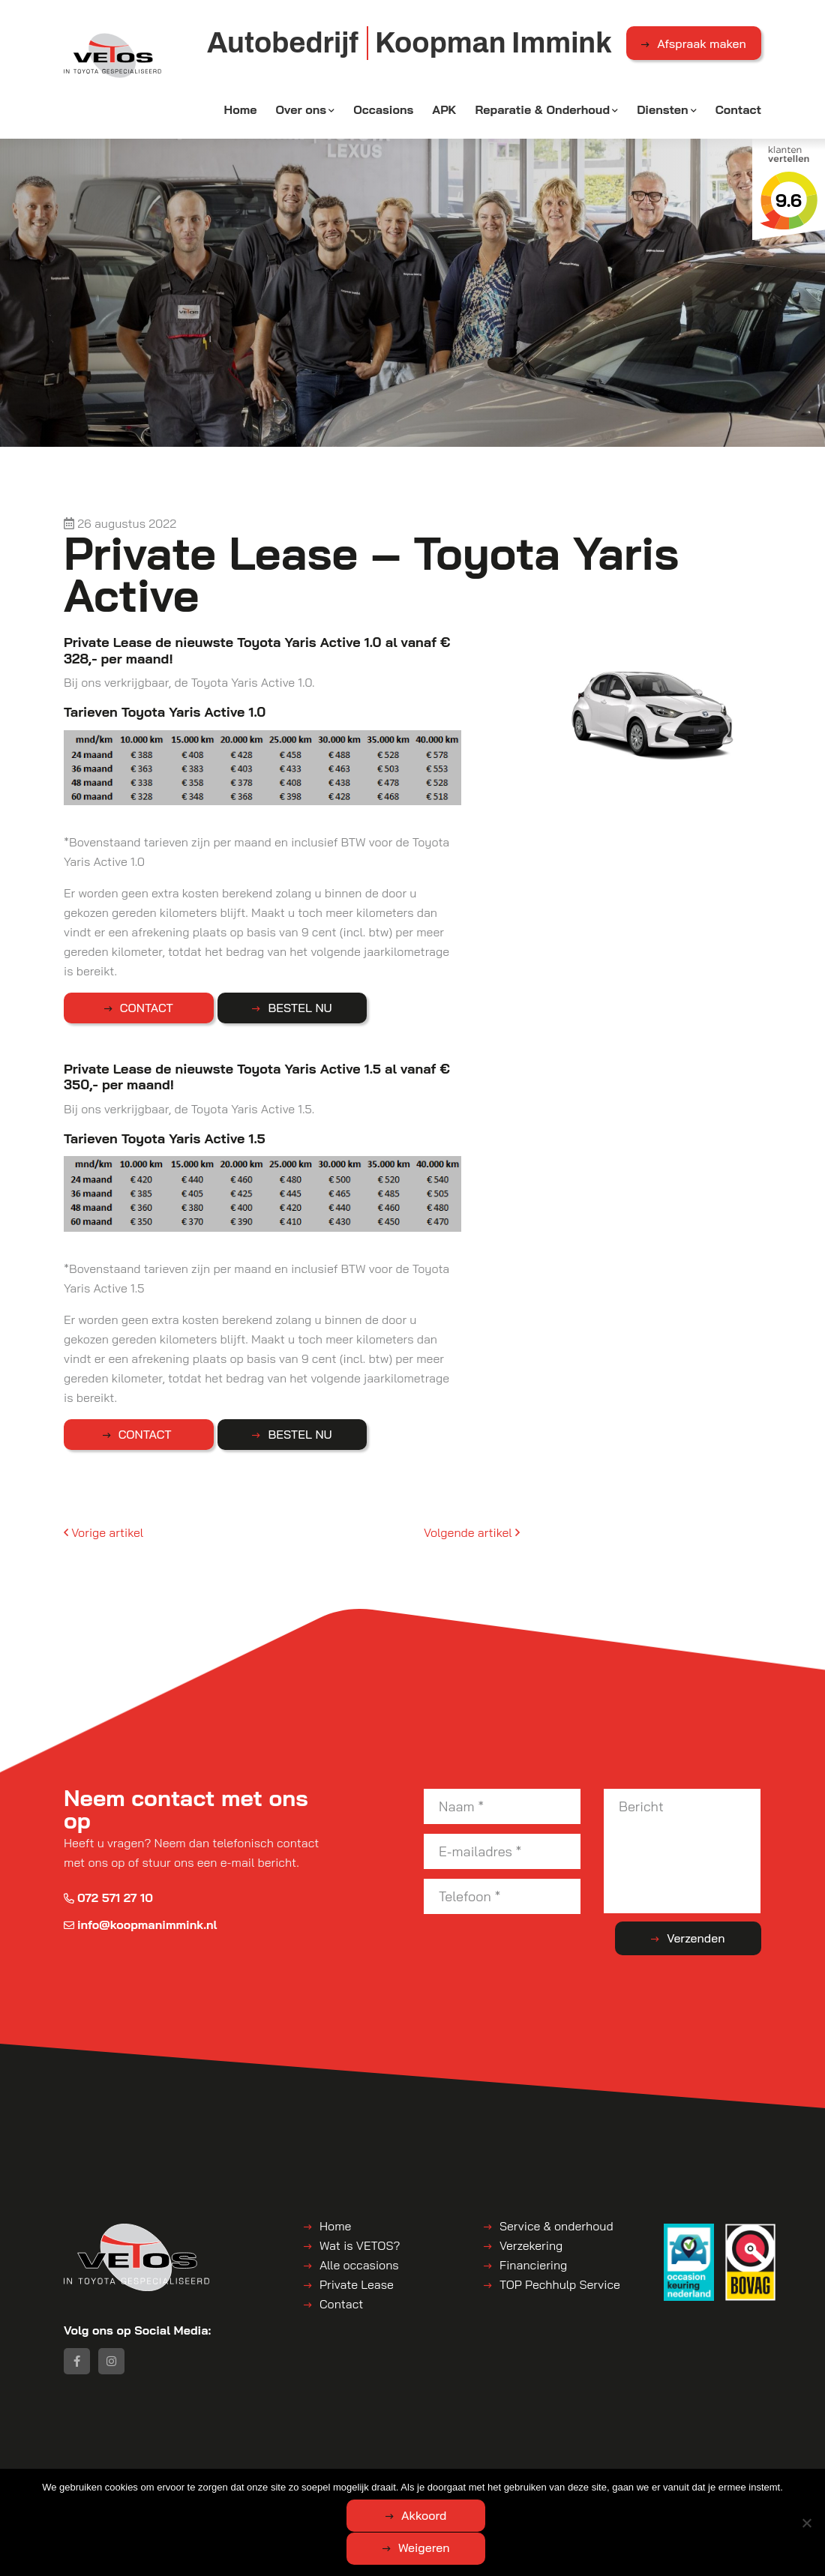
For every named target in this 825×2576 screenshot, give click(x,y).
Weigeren (495, 2547)
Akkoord (352, 2547)
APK (444, 110)
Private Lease (357, 2284)
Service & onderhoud (557, 2225)
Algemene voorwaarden (296, 2481)
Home (240, 110)
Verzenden (701, 1938)
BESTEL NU (278, 1008)
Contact (738, 110)
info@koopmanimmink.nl (140, 1924)
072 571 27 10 (108, 1897)
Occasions (383, 110)
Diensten (662, 110)
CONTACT (139, 1008)
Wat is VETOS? (360, 2245)
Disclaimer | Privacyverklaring (430, 2481)
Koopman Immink (192, 2481)
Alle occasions (359, 2264)
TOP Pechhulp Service (560, 2284)
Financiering (533, 2264)
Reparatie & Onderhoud (542, 110)
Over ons (300, 110)
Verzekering (531, 2245)
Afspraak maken (701, 44)
